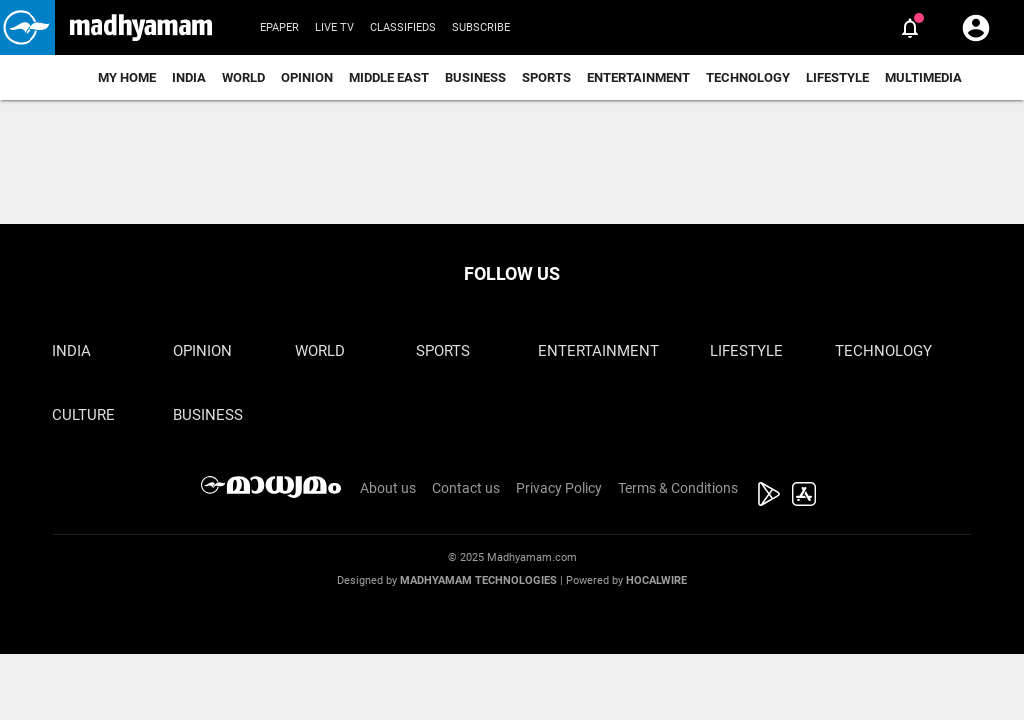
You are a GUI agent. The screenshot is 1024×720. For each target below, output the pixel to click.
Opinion (307, 77)
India (189, 77)
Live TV (334, 27)
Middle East (389, 77)
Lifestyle (837, 77)
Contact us (466, 488)
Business (475, 77)
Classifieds (403, 27)
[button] (27, 27)
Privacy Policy (559, 488)
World (243, 77)
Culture (83, 415)
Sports (546, 77)
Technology (748, 77)
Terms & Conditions (678, 488)
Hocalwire (656, 580)
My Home (127, 77)
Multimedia (923, 77)
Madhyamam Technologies (478, 580)
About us (388, 488)
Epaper (279, 27)
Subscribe (481, 27)
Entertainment (638, 77)
